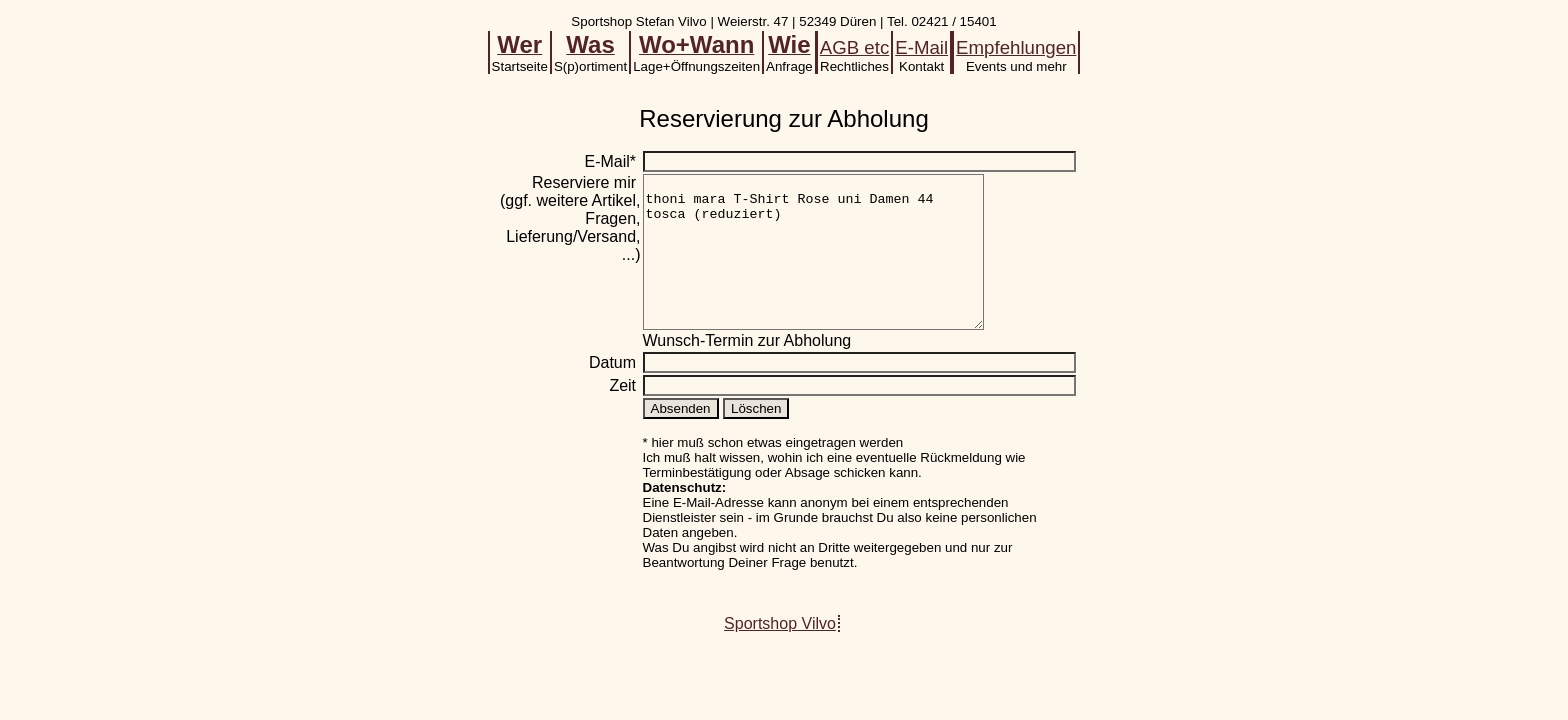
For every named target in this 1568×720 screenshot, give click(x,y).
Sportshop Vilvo (780, 653)
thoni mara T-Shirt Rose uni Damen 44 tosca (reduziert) (833, 267)
